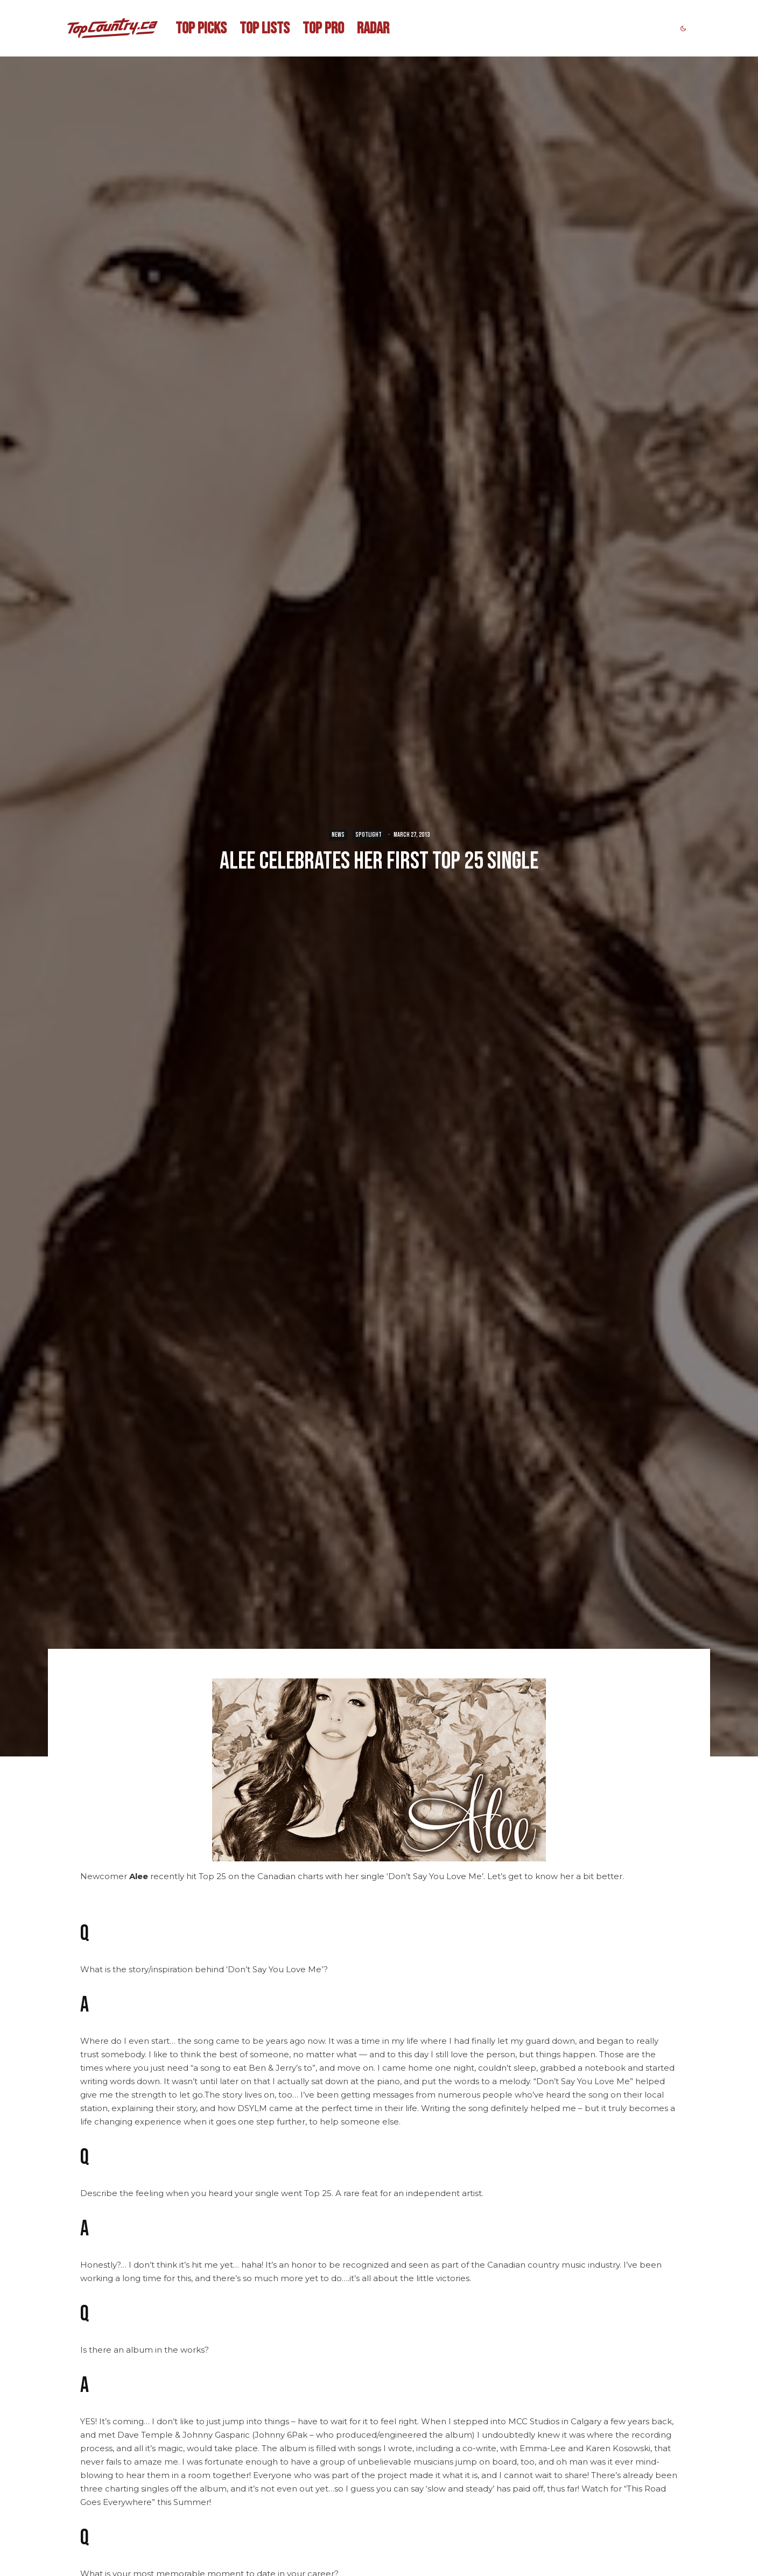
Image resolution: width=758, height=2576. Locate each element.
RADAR (373, 28)
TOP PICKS (201, 28)
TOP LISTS (265, 28)
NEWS (338, 835)
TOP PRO (323, 28)
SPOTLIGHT (368, 835)
